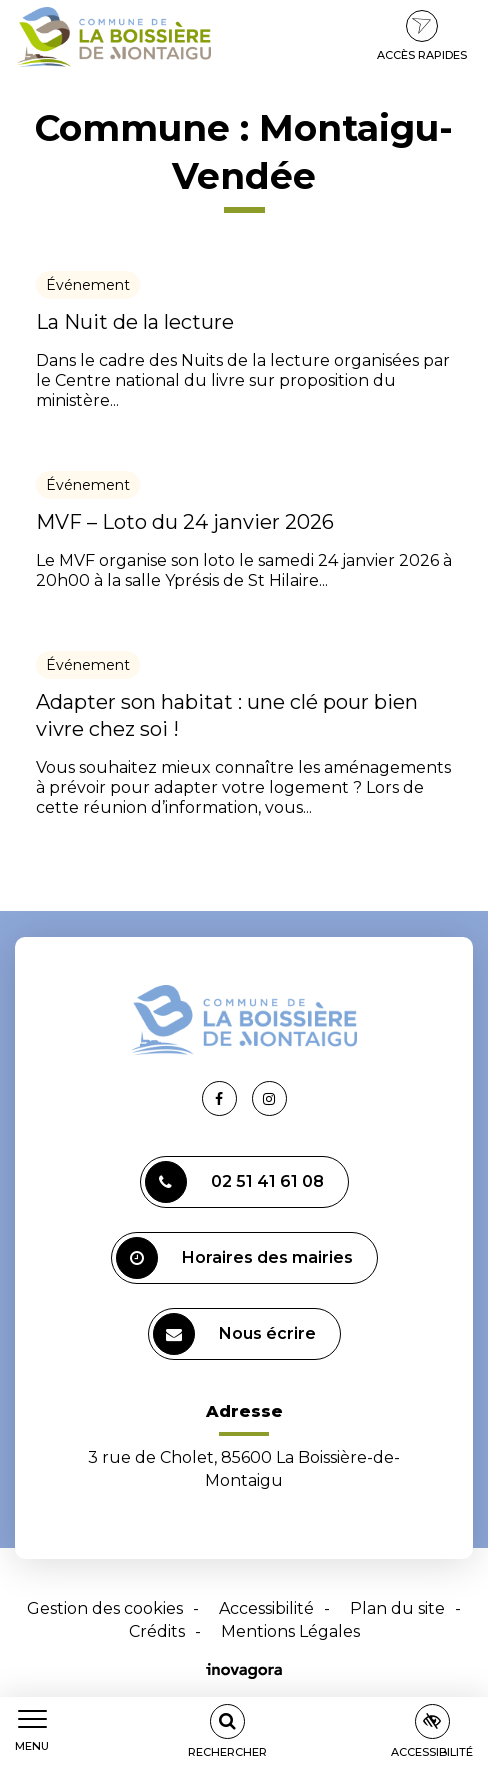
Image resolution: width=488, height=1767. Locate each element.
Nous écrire (234, 1334)
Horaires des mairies (234, 1258)
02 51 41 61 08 (234, 1182)
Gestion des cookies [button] (105, 1608)
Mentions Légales (290, 1631)
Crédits (157, 1631)
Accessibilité (266, 1608)
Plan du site (397, 1608)
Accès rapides (422, 36)
